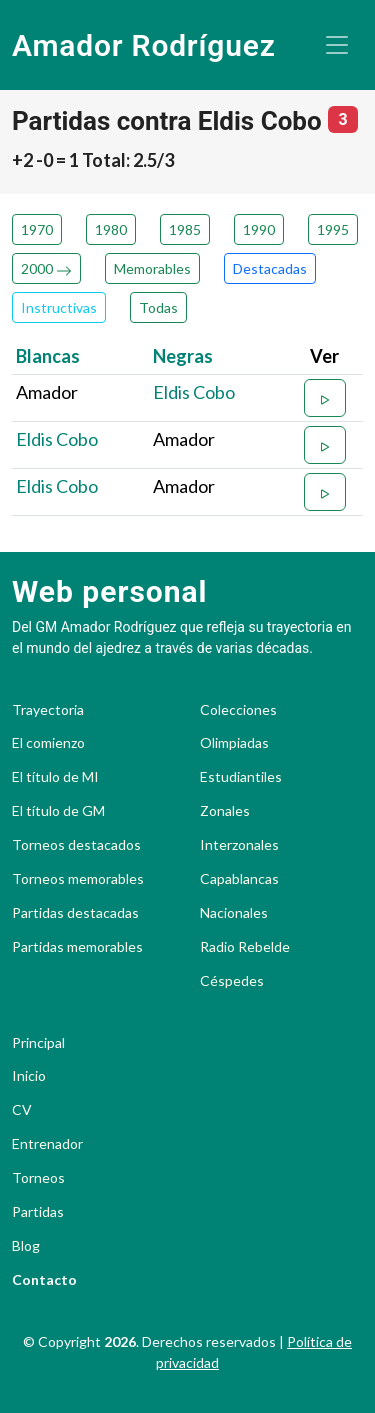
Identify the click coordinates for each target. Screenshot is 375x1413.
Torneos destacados (76, 845)
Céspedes (232, 981)
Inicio (29, 1076)
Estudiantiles (241, 777)
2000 (46, 268)
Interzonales (239, 845)
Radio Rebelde (245, 947)
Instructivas (59, 307)
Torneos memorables (78, 879)
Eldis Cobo (194, 392)
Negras (183, 356)
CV (22, 1110)
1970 (37, 229)
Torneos (38, 1178)
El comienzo (48, 743)
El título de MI (55, 777)
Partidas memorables (77, 947)
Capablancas (239, 879)
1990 (259, 229)
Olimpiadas (234, 743)
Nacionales (234, 913)
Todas (158, 307)
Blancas (48, 356)
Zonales (225, 811)
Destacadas (270, 268)
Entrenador (47, 1144)
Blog (26, 1246)
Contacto (44, 1280)
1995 (333, 229)
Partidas (38, 1212)
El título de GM (58, 811)
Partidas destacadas (75, 913)
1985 (185, 229)
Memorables (152, 268)
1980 (111, 229)
